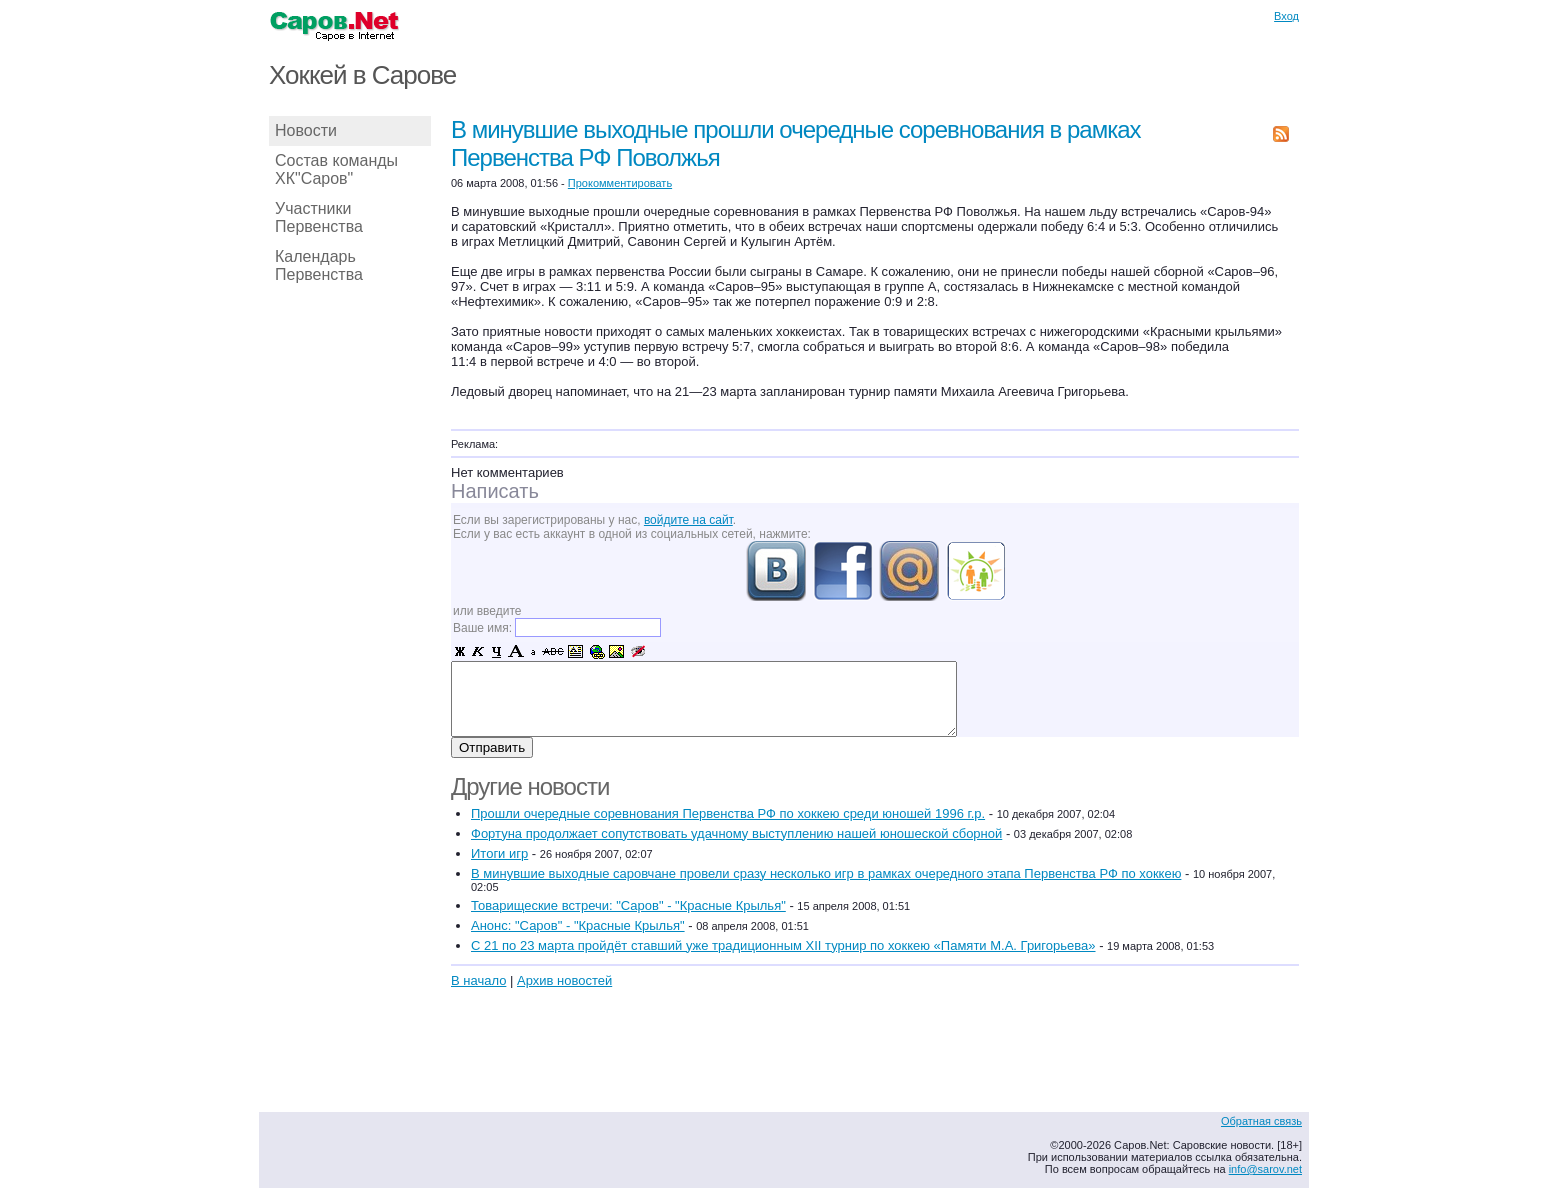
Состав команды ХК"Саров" (336, 169)
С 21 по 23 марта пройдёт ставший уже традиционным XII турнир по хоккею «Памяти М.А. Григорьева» (783, 945)
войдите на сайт (688, 520)
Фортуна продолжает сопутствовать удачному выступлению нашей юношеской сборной (736, 833)
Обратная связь (1261, 1121)
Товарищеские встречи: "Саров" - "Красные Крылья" (628, 905)
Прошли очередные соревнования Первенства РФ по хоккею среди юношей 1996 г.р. (728, 813)
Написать (495, 491)
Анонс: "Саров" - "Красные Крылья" (578, 925)
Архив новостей (564, 980)
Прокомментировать (620, 183)
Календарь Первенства (319, 265)
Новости (306, 130)
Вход (1286, 16)
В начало (478, 980)
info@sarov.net (1265, 1169)
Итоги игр (499, 853)
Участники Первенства (319, 217)
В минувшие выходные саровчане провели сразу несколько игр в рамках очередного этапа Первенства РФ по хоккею (826, 873)
